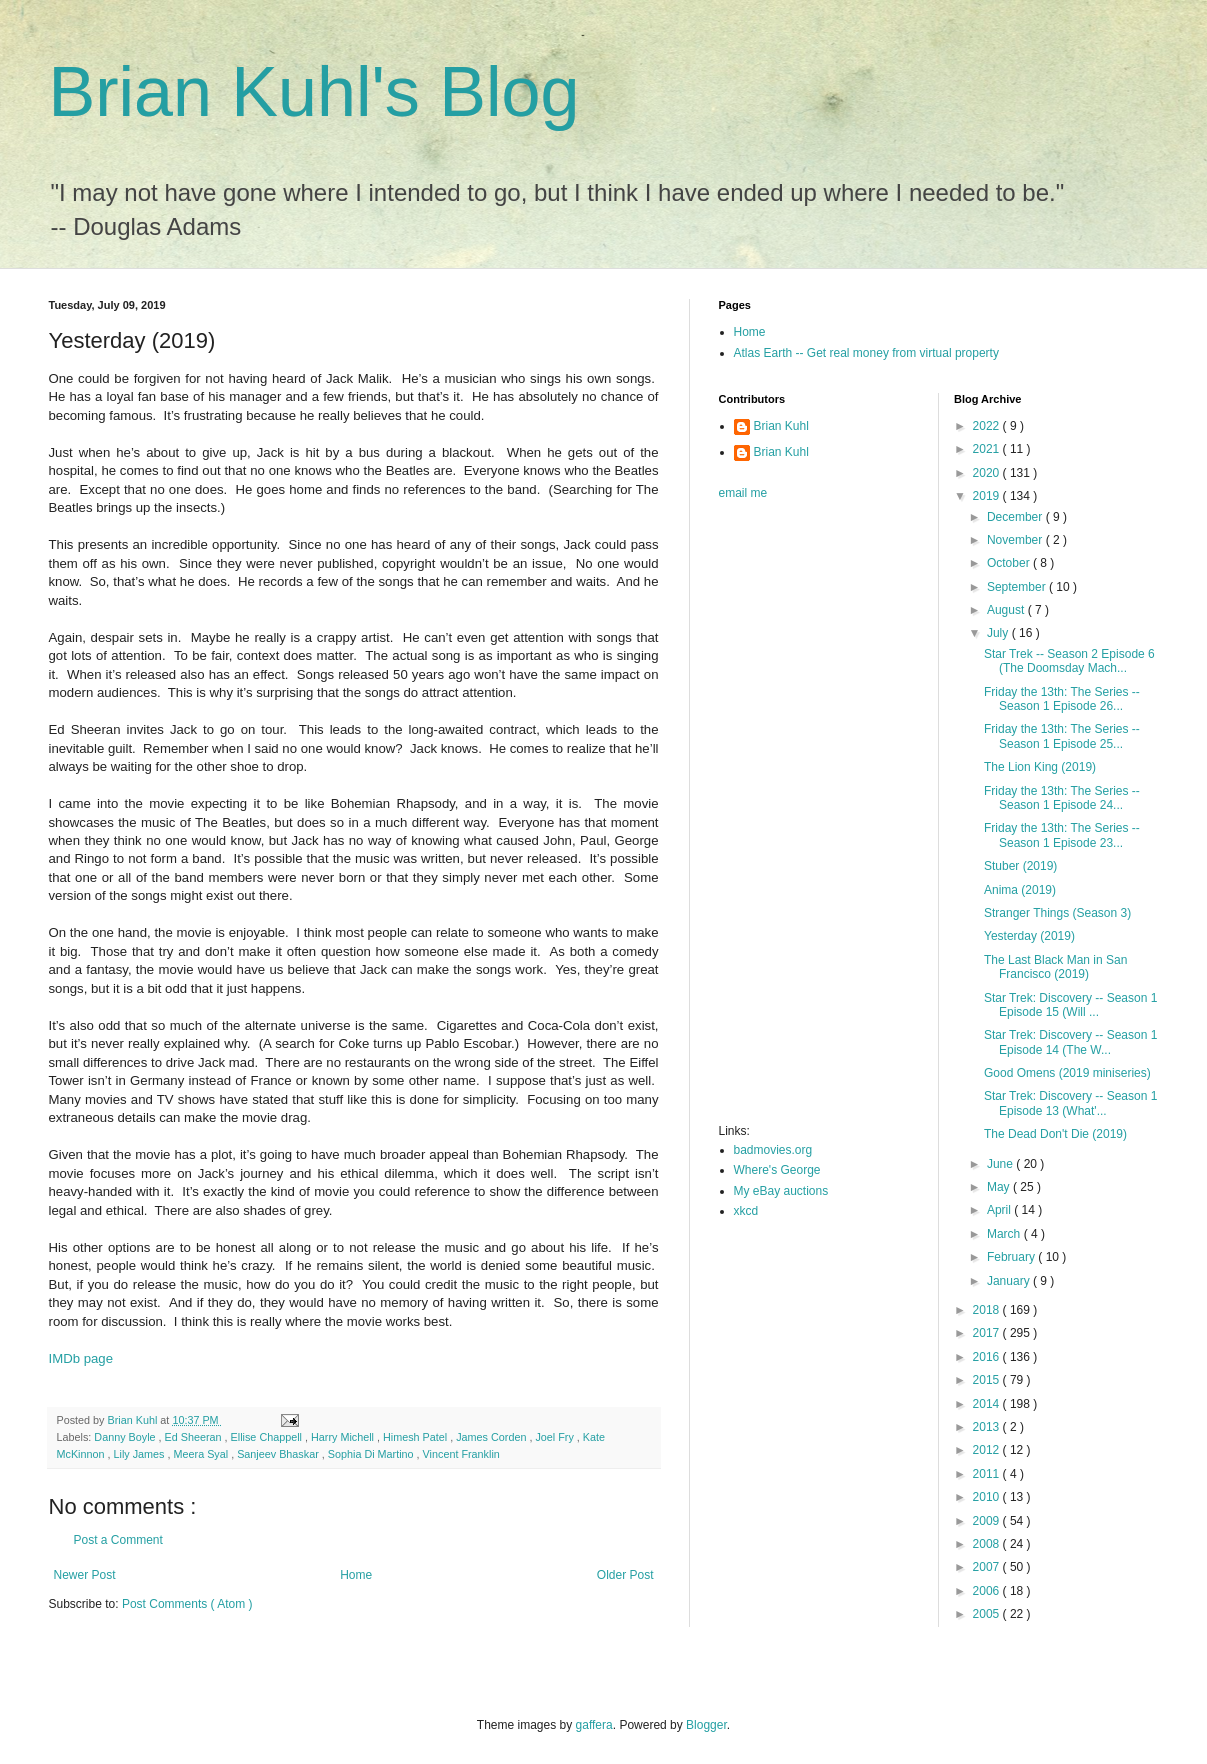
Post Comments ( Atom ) (187, 1604)
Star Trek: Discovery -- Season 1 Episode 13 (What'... (1070, 1103)
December (1016, 517)
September (1018, 587)
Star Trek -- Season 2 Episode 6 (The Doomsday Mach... (1069, 661)
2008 (988, 1544)
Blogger (706, 1725)
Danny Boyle (126, 1437)
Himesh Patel (416, 1437)
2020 (988, 473)
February (1012, 1257)
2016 (988, 1357)
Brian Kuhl (781, 426)
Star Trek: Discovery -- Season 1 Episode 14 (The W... (1070, 1042)
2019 (988, 496)
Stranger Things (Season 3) (1057, 913)
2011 (988, 1474)
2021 (988, 449)
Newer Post (85, 1575)
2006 (988, 1591)
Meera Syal (203, 1454)
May (1000, 1187)
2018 (988, 1310)
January (1010, 1281)
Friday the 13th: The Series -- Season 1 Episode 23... (1062, 835)
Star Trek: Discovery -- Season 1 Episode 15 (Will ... (1070, 1005)
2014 (988, 1404)
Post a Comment (118, 1540)
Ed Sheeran (195, 1437)
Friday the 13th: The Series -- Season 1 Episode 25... (1062, 736)
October (1010, 563)
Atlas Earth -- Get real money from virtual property (866, 353)
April (1000, 1210)
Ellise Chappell (268, 1437)
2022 (988, 426)
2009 (988, 1521)
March (1005, 1234)
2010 (988, 1497)
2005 (988, 1614)
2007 (988, 1567)
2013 (988, 1427)
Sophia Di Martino (372, 1454)
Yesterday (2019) (1029, 936)
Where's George (777, 1170)
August (1007, 610)
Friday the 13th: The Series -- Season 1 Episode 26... (1062, 699)
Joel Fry (555, 1437)
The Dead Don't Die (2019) (1055, 1134)
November (1016, 540)
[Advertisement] (799, 818)
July (999, 633)
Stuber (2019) (1020, 866)
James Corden (492, 1437)
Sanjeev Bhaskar (279, 1454)
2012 (988, 1450)
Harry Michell (344, 1437)
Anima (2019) (1020, 890)
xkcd (746, 1211)
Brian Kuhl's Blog (314, 92)
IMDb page (81, 1358)
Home (356, 1575)
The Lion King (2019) (1040, 767)
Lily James (141, 1454)
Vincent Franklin (461, 1454)
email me (743, 493)
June (1001, 1164)
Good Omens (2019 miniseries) (1067, 1073)
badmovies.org (773, 1150)
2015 (988, 1380)
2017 (988, 1333)
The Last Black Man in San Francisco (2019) (1055, 967)
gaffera (594, 1725)
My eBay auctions (781, 1191)
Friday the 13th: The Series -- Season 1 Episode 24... (1062, 798)
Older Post (625, 1575)
